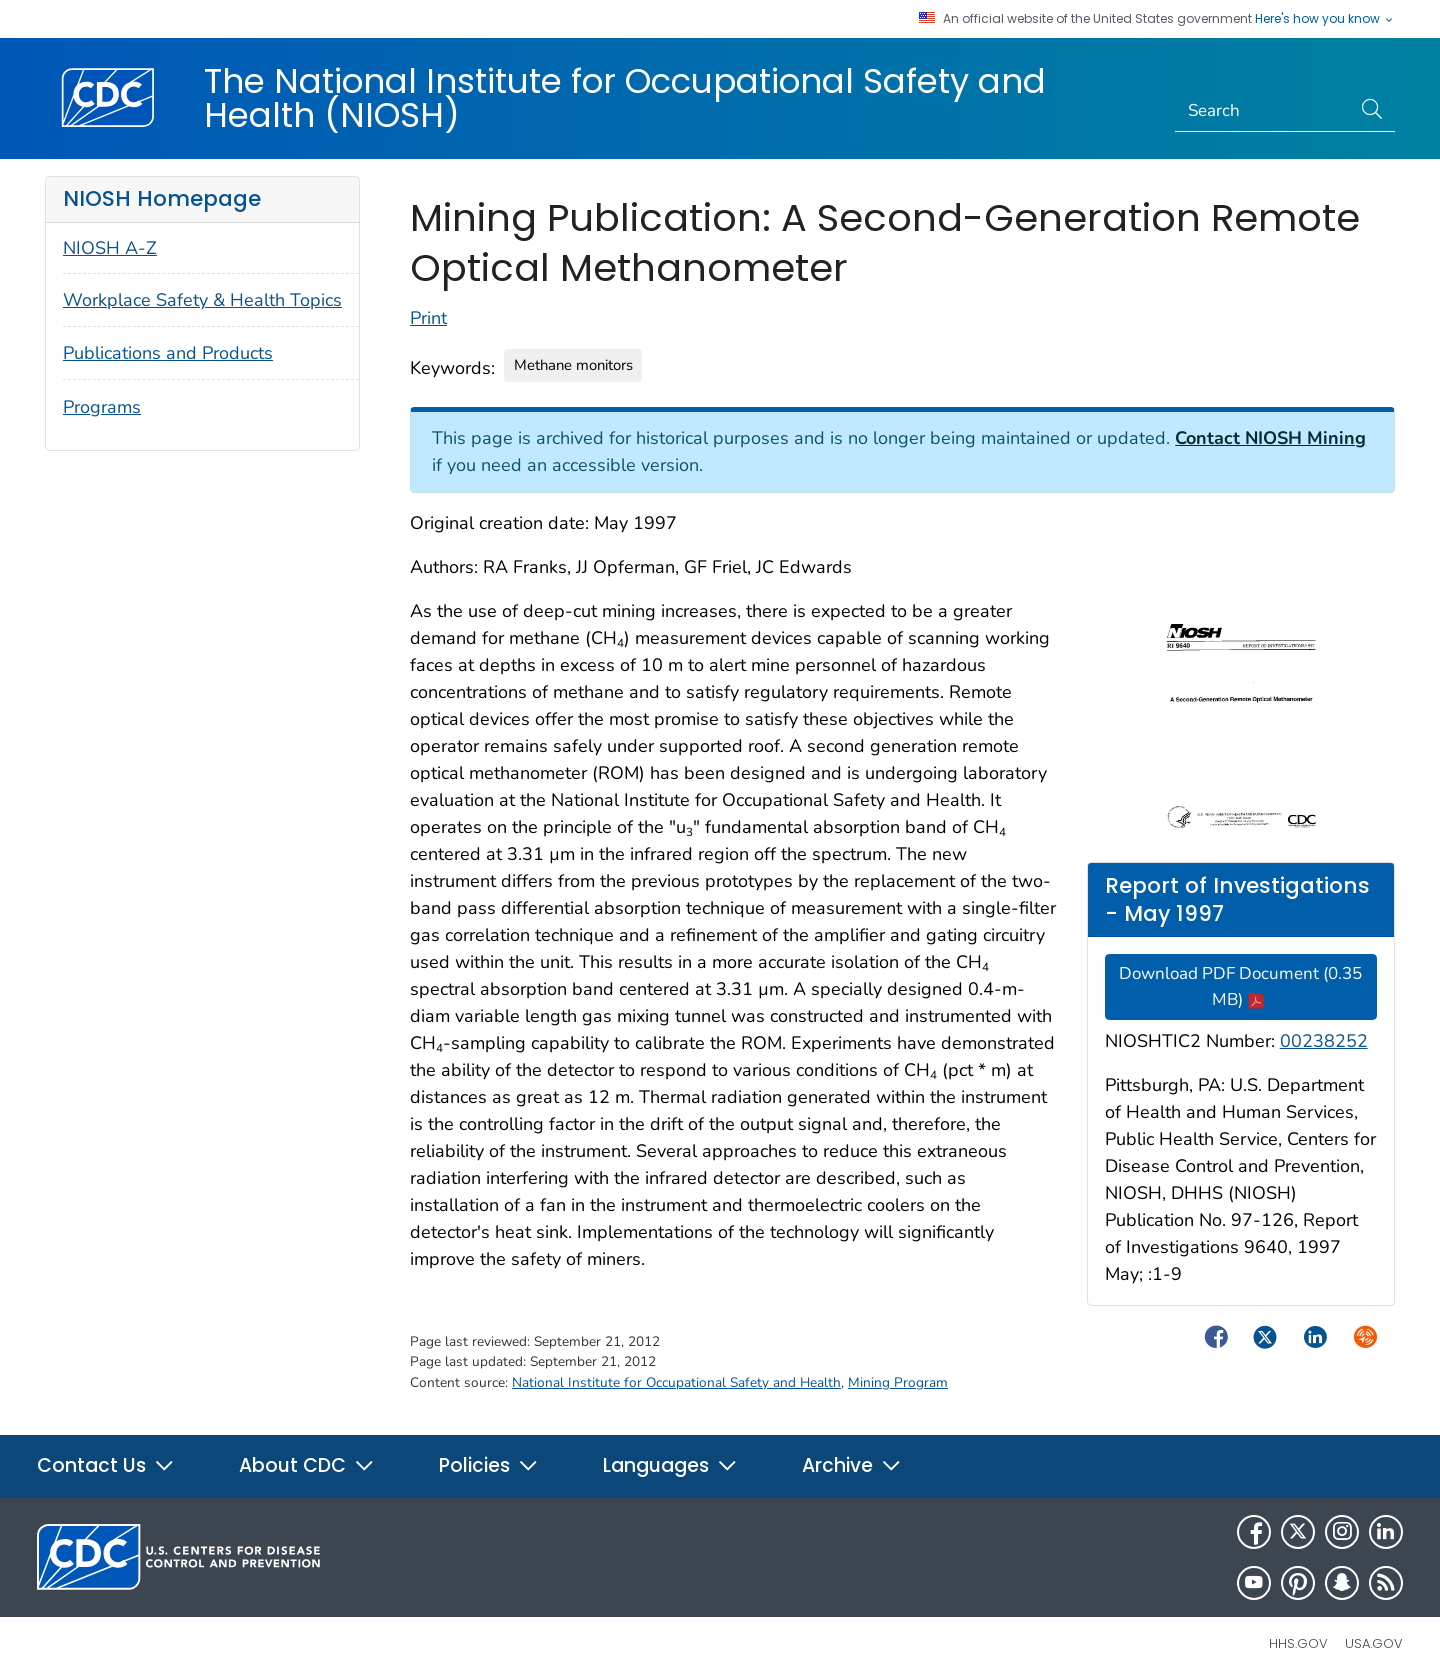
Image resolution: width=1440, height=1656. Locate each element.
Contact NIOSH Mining (1270, 438)
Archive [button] (852, 1465)
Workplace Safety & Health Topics (202, 300)
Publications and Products (168, 353)
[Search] (1263, 111)
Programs (102, 407)
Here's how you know (1325, 19)
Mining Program (898, 1382)
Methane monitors (573, 365)
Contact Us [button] (106, 1465)
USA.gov (1374, 1643)
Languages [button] (670, 1465)
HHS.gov (1298, 1643)
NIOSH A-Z (110, 248)
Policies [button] (489, 1465)
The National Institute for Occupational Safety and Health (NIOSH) (625, 98)
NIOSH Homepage (162, 198)
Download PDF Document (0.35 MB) (1240, 986)
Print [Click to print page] (428, 318)
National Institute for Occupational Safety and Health (676, 1382)
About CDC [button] (307, 1465)
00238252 (1324, 1041)
